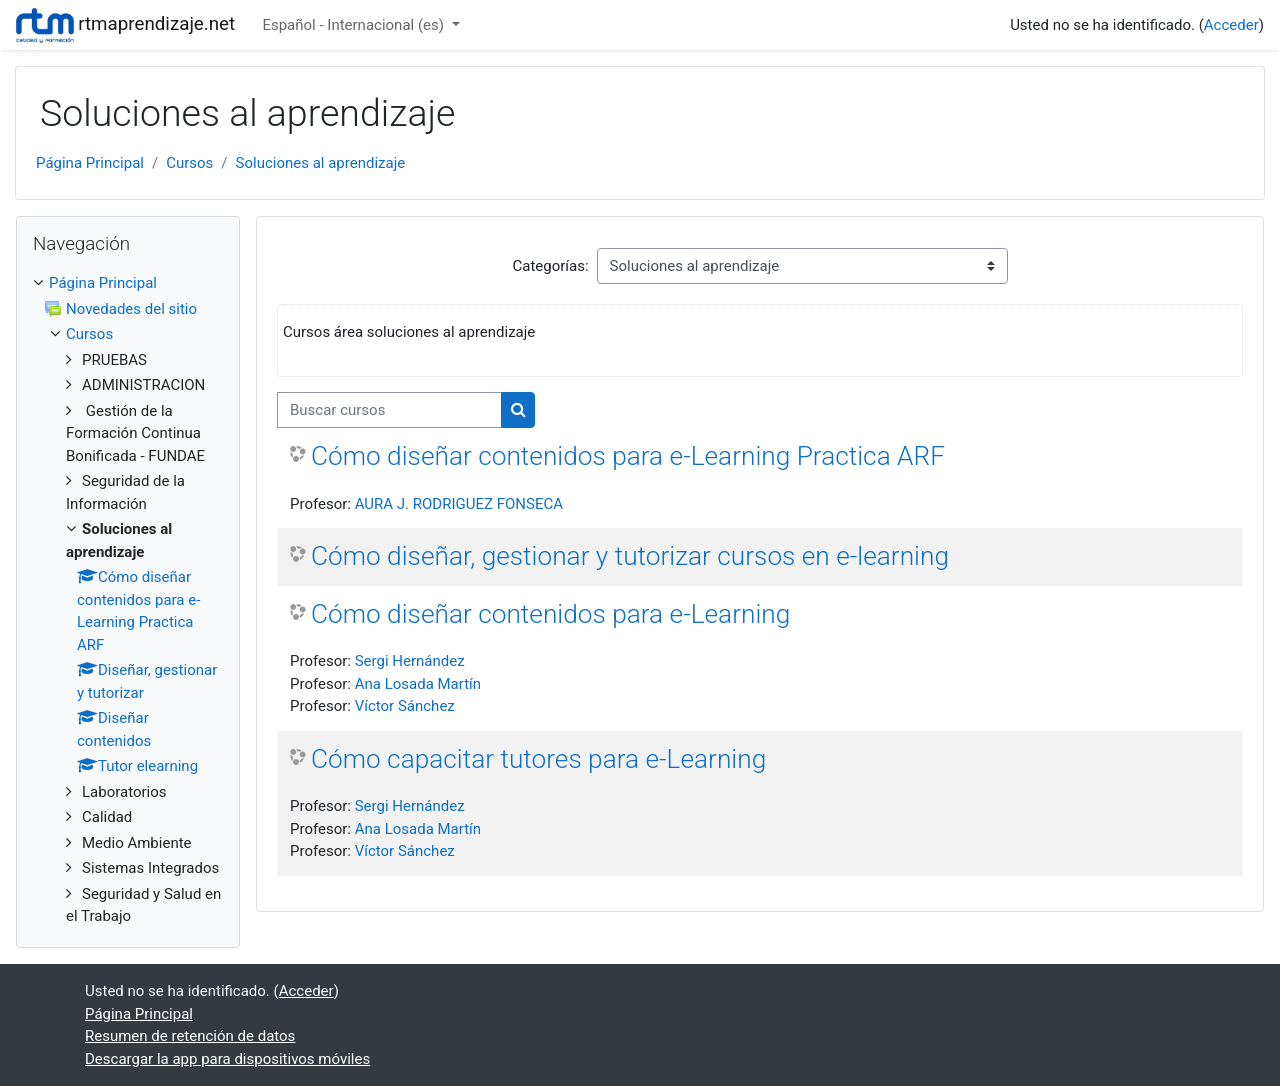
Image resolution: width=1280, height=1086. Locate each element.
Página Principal (90, 163)
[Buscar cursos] (389, 410)
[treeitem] (128, 283)
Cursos (189, 163)
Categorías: (550, 266)
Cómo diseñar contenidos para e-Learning (550, 614)
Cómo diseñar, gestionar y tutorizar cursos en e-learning (630, 556)
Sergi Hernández (410, 661)
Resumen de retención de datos (190, 1036)
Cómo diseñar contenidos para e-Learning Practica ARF (628, 456)
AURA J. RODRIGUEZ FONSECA (459, 504)
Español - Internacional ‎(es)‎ (354, 25)
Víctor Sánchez (405, 706)
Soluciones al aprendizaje (321, 163)
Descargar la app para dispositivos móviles (227, 1059)
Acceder (1231, 25)
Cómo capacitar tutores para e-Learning (538, 759)
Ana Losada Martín (418, 684)
